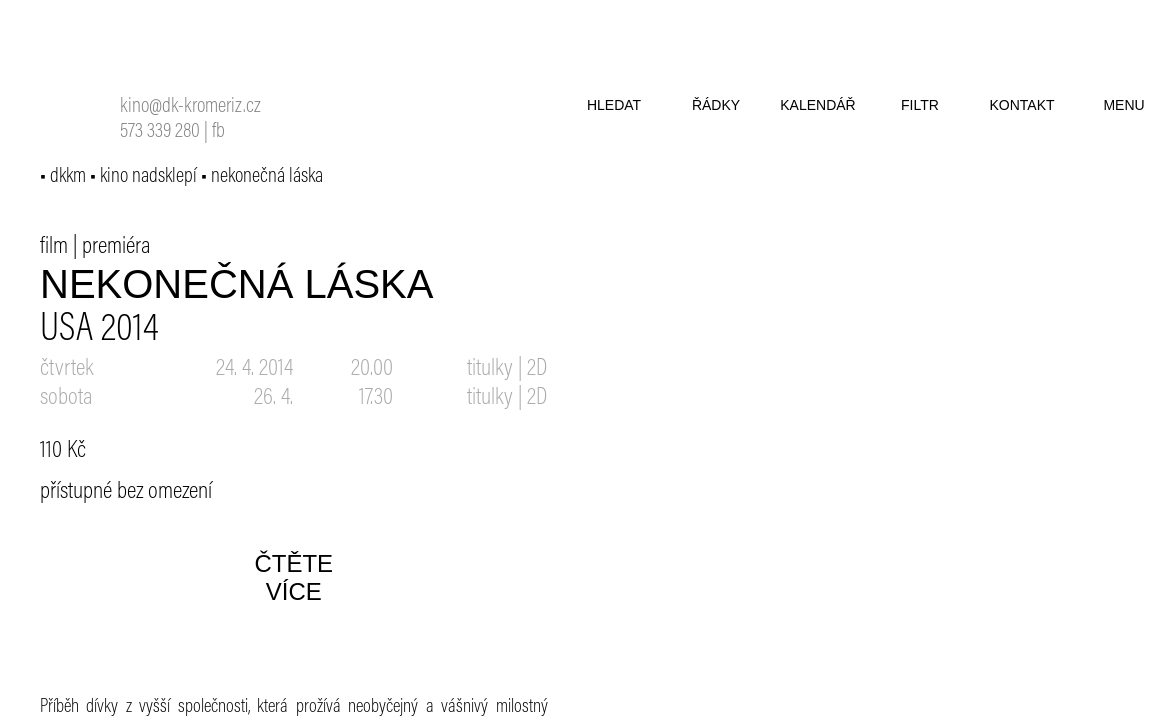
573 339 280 (160, 132)
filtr (920, 105)
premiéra (116, 247)
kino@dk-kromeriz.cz (190, 107)
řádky (716, 105)
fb (218, 132)
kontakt (1021, 105)
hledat (614, 105)
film (54, 247)
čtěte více (293, 577)
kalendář (817, 105)
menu (1123, 105)
